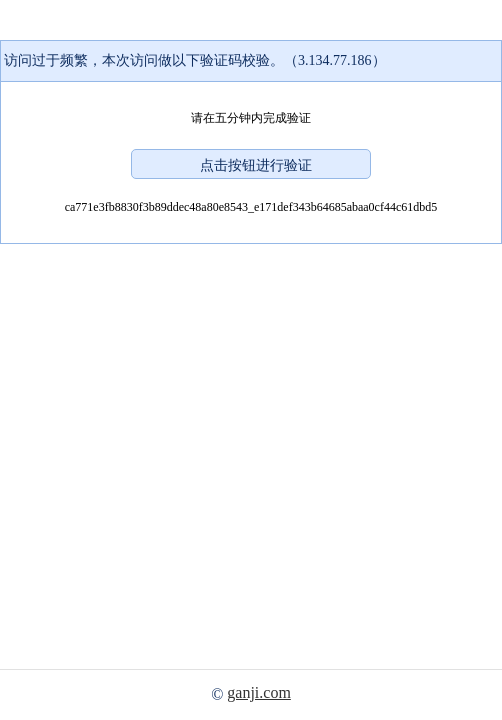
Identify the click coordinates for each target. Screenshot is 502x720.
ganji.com (259, 692)
